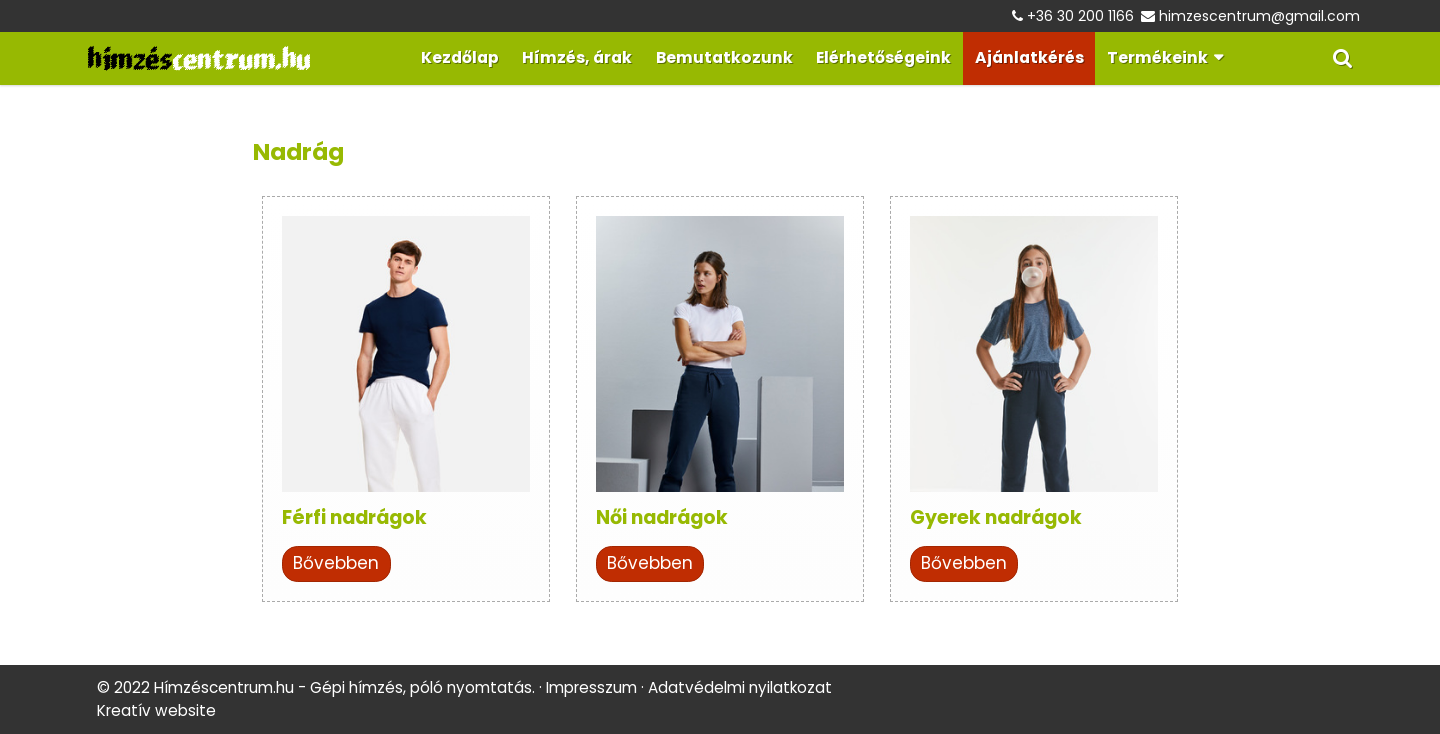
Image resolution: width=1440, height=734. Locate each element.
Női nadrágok (662, 517)
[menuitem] (460, 58)
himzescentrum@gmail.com (1259, 16)
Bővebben (336, 563)
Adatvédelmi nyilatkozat (740, 687)
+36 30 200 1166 (1080, 16)
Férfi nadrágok (354, 517)
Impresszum (591, 687)
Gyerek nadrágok (996, 517)
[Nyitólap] (199, 58)
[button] (1342, 58)
